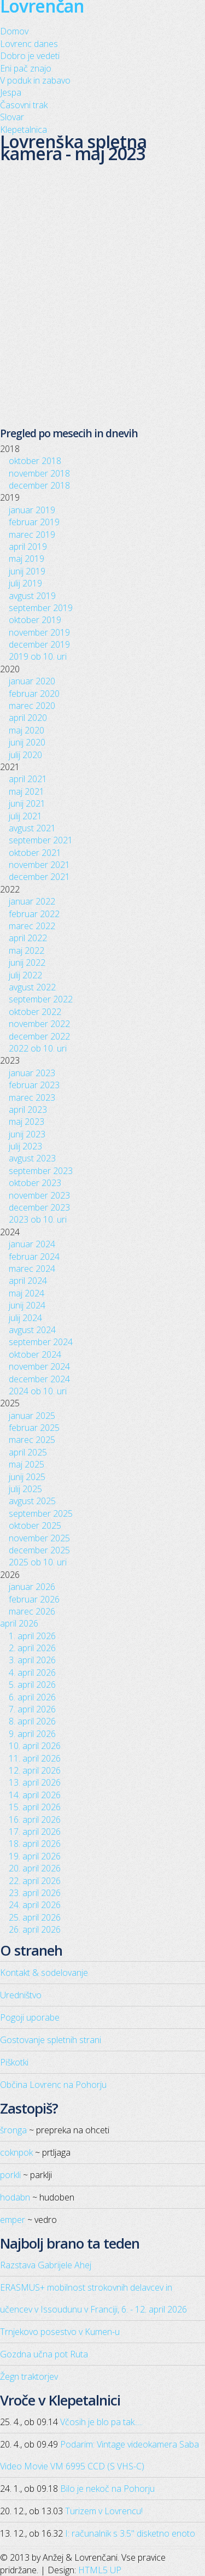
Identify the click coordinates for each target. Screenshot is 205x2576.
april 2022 (28, 938)
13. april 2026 (35, 1782)
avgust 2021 (32, 828)
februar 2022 (34, 914)
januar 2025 (32, 1416)
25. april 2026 (35, 1917)
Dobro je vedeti (30, 56)
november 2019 (39, 632)
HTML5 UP (99, 2570)
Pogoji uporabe (30, 2017)
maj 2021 (26, 791)
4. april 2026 (32, 1673)
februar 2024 (34, 1257)
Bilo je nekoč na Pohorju (107, 2489)
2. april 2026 (32, 1648)
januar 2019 (32, 510)
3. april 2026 (32, 1660)
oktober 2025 (35, 1525)
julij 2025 (25, 1489)
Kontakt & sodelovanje (44, 1973)
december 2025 (39, 1550)
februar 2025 (34, 1428)
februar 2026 (34, 1599)
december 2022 (39, 1036)
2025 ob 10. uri (38, 1562)
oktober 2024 (35, 1354)
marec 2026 (32, 1611)
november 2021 (39, 865)
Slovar (12, 117)
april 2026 (19, 1623)
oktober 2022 (35, 1012)
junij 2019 (27, 571)
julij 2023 (25, 1146)
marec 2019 (32, 535)
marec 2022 (32, 926)
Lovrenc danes (29, 44)
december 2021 (39, 877)
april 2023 (28, 1110)
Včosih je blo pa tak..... (101, 2422)
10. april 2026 (35, 1746)
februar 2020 (34, 694)
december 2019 (39, 644)
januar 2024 (32, 1244)
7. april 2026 (32, 1709)
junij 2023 (27, 1134)
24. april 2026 (35, 1905)
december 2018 (39, 485)
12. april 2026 (35, 1770)
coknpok (16, 2152)
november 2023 (39, 1195)
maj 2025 (26, 1464)
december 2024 (39, 1379)
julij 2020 (25, 755)
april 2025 (28, 1452)
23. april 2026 (35, 1893)
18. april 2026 (35, 1844)
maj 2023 (26, 1122)
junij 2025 (27, 1477)
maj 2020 (26, 730)
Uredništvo (21, 1995)
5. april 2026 (32, 1685)
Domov (14, 31)
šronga (13, 2130)
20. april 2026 (35, 1868)
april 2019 (28, 547)
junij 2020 (27, 742)
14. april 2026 (35, 1795)
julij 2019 (25, 583)
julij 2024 (25, 1318)
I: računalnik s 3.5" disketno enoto (130, 2533)
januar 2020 (32, 681)
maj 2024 (26, 1293)
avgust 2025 (32, 1501)
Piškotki (14, 2062)
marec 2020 (32, 706)
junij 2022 (27, 963)
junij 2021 (27, 803)
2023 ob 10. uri (38, 1219)
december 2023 (39, 1207)
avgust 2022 (32, 987)
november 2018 (39, 473)
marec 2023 (32, 1098)
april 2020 (28, 718)
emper (12, 2220)
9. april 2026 (32, 1734)
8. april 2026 (32, 1721)
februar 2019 (34, 522)
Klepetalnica (23, 130)
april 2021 (28, 779)
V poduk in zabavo (35, 80)
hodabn (15, 2197)
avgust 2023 (32, 1158)
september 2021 (41, 840)
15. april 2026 (35, 1807)
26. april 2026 (35, 1929)
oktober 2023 (35, 1183)
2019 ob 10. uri (38, 656)
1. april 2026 (32, 1636)
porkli (10, 2175)
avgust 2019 (32, 596)
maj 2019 (26, 559)
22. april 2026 (35, 1881)
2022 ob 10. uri (38, 1048)
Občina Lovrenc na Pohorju (53, 2085)
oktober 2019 (35, 620)
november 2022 (39, 1024)
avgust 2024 (32, 1330)
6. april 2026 (32, 1697)
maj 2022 (26, 950)
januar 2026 (32, 1587)
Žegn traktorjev (29, 2376)
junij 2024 (27, 1305)
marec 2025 (32, 1440)
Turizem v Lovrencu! (104, 2511)
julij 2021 (25, 816)
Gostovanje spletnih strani (50, 2040)
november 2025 (39, 1538)
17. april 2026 (35, 1832)
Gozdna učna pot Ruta (44, 2354)
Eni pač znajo (25, 68)
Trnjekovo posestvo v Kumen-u (60, 2332)
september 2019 (41, 608)
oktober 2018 (35, 461)
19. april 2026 (35, 1856)
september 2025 (41, 1513)
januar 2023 (32, 1073)
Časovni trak (24, 105)
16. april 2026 (35, 1820)
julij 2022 (25, 975)
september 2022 (41, 999)
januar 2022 (32, 901)
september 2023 (41, 1171)
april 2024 (28, 1281)
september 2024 (41, 1342)
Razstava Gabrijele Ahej (45, 2265)
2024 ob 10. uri (38, 1391)
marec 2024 (32, 1269)
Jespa (10, 92)
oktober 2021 (35, 853)
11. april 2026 (35, 1758)
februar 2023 (34, 1085)
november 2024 (39, 1366)
